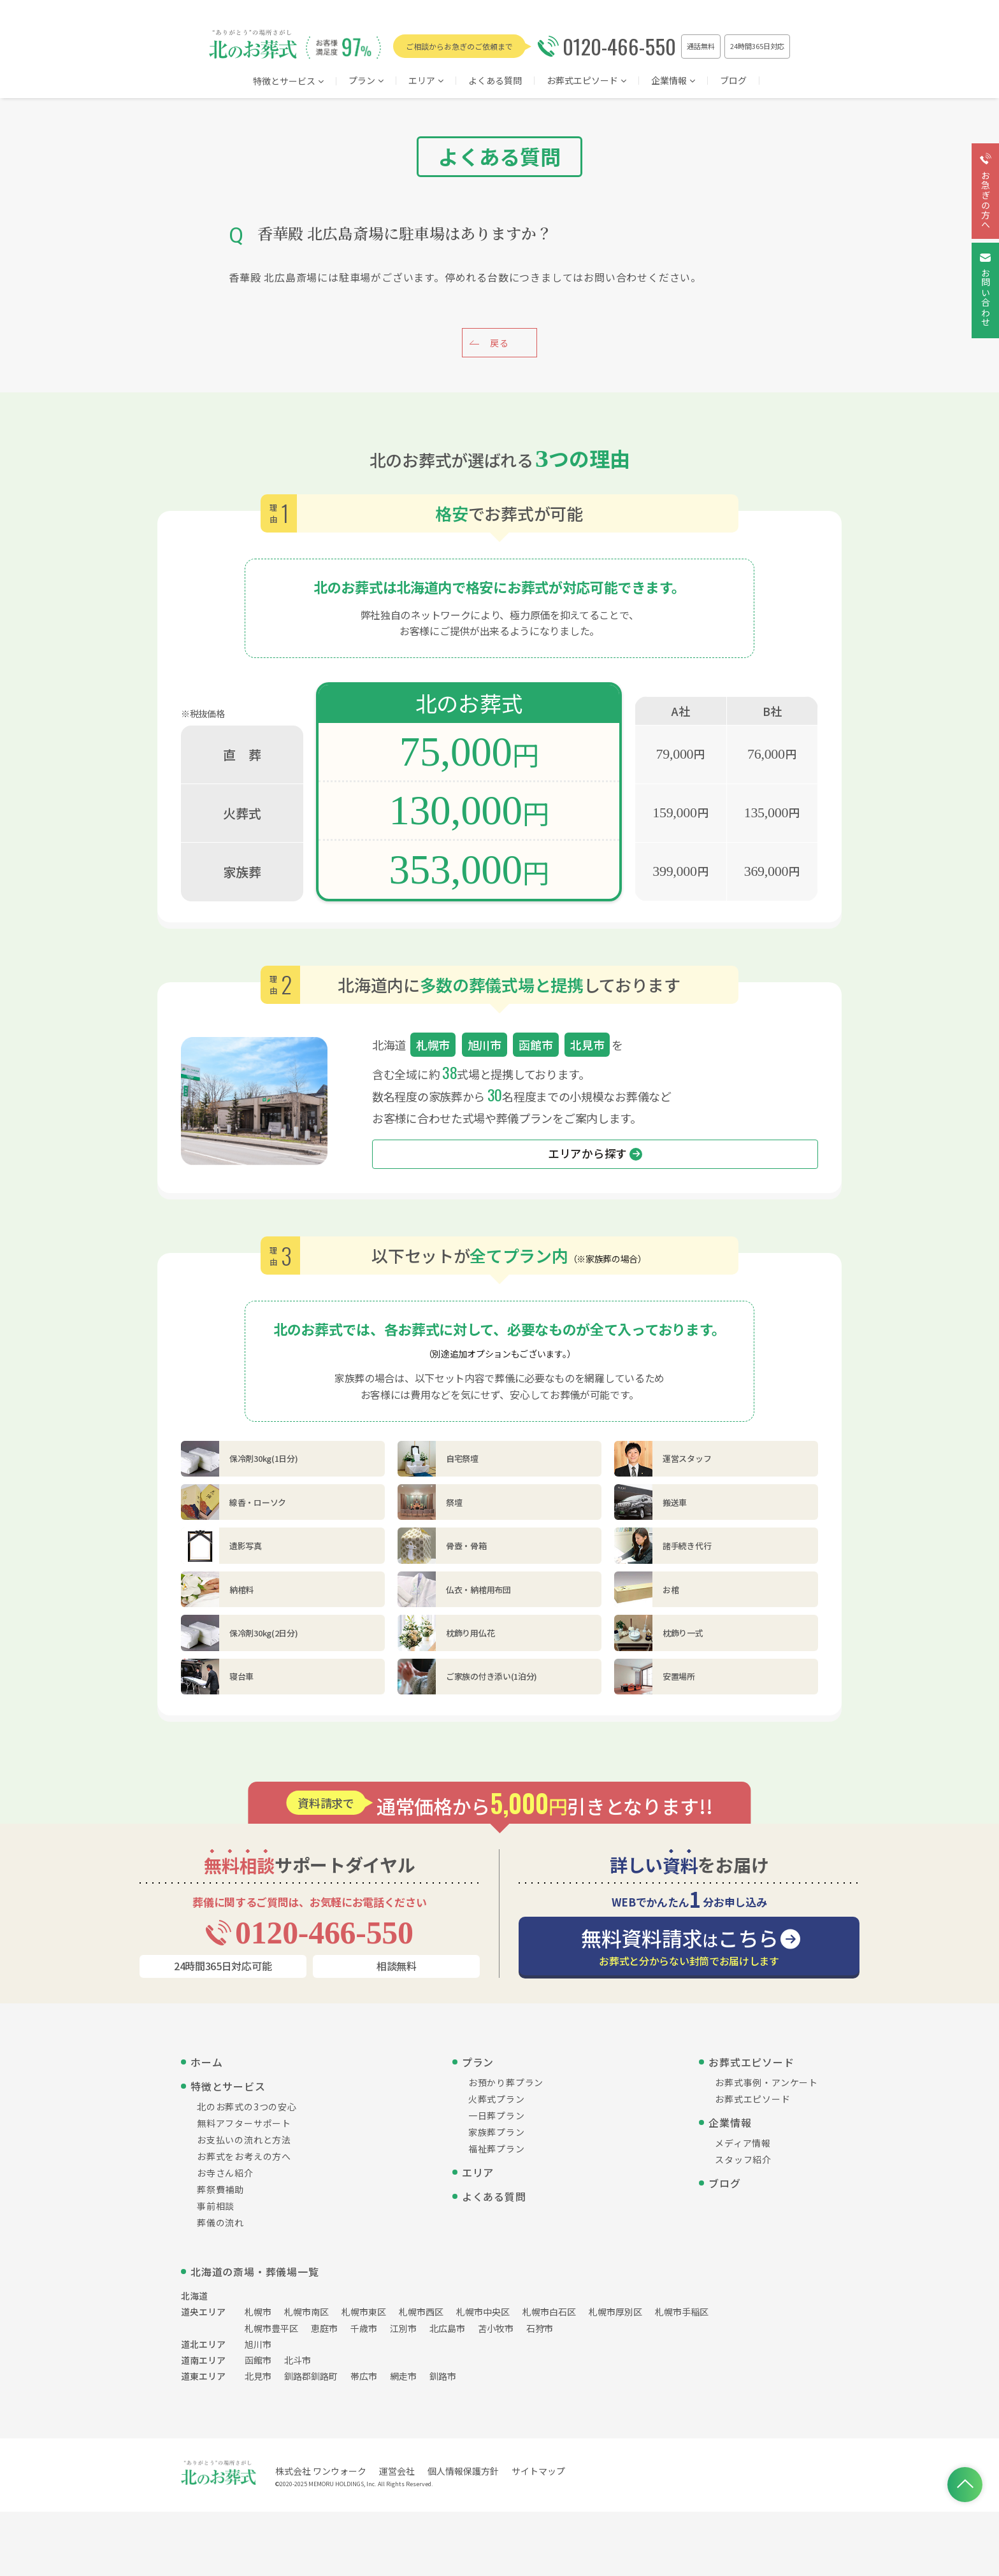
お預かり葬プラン (505, 2082)
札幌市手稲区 (681, 2311)
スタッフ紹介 (743, 2159)
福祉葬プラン (496, 2148)
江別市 (403, 2328)
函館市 (258, 2360)
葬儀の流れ (220, 2222)
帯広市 (363, 2376)
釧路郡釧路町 (311, 2376)
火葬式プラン (496, 2099)
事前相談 (215, 2206)
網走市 (403, 2376)
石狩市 (539, 2328)
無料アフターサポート (244, 2123)
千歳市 (363, 2328)
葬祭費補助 (220, 2189)
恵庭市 (324, 2328)
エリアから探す (595, 1153)
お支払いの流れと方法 (244, 2139)
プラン (366, 81)
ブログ (733, 81)
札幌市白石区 (549, 2311)
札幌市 (258, 2311)
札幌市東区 (363, 2311)
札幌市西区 (421, 2311)
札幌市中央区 (483, 2311)
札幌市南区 (306, 2311)
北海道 (194, 2295)
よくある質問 (495, 81)
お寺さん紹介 (225, 2172)
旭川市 (258, 2344)
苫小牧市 (496, 2328)
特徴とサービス (288, 81)
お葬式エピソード (586, 81)
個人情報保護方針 (463, 2471)
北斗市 (297, 2360)
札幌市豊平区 (271, 2328)
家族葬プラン (496, 2132)
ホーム (206, 2062)
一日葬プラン (496, 2115)
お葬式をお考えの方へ (244, 2156)
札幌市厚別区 (615, 2311)
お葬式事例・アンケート (766, 2082)
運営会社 (397, 2471)
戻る (499, 342)
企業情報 (673, 81)
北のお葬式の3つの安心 (247, 2106)
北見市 (258, 2376)
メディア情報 (743, 2142)
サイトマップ (538, 2471)
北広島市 (447, 2328)
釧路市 (442, 2376)
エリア (478, 2172)
